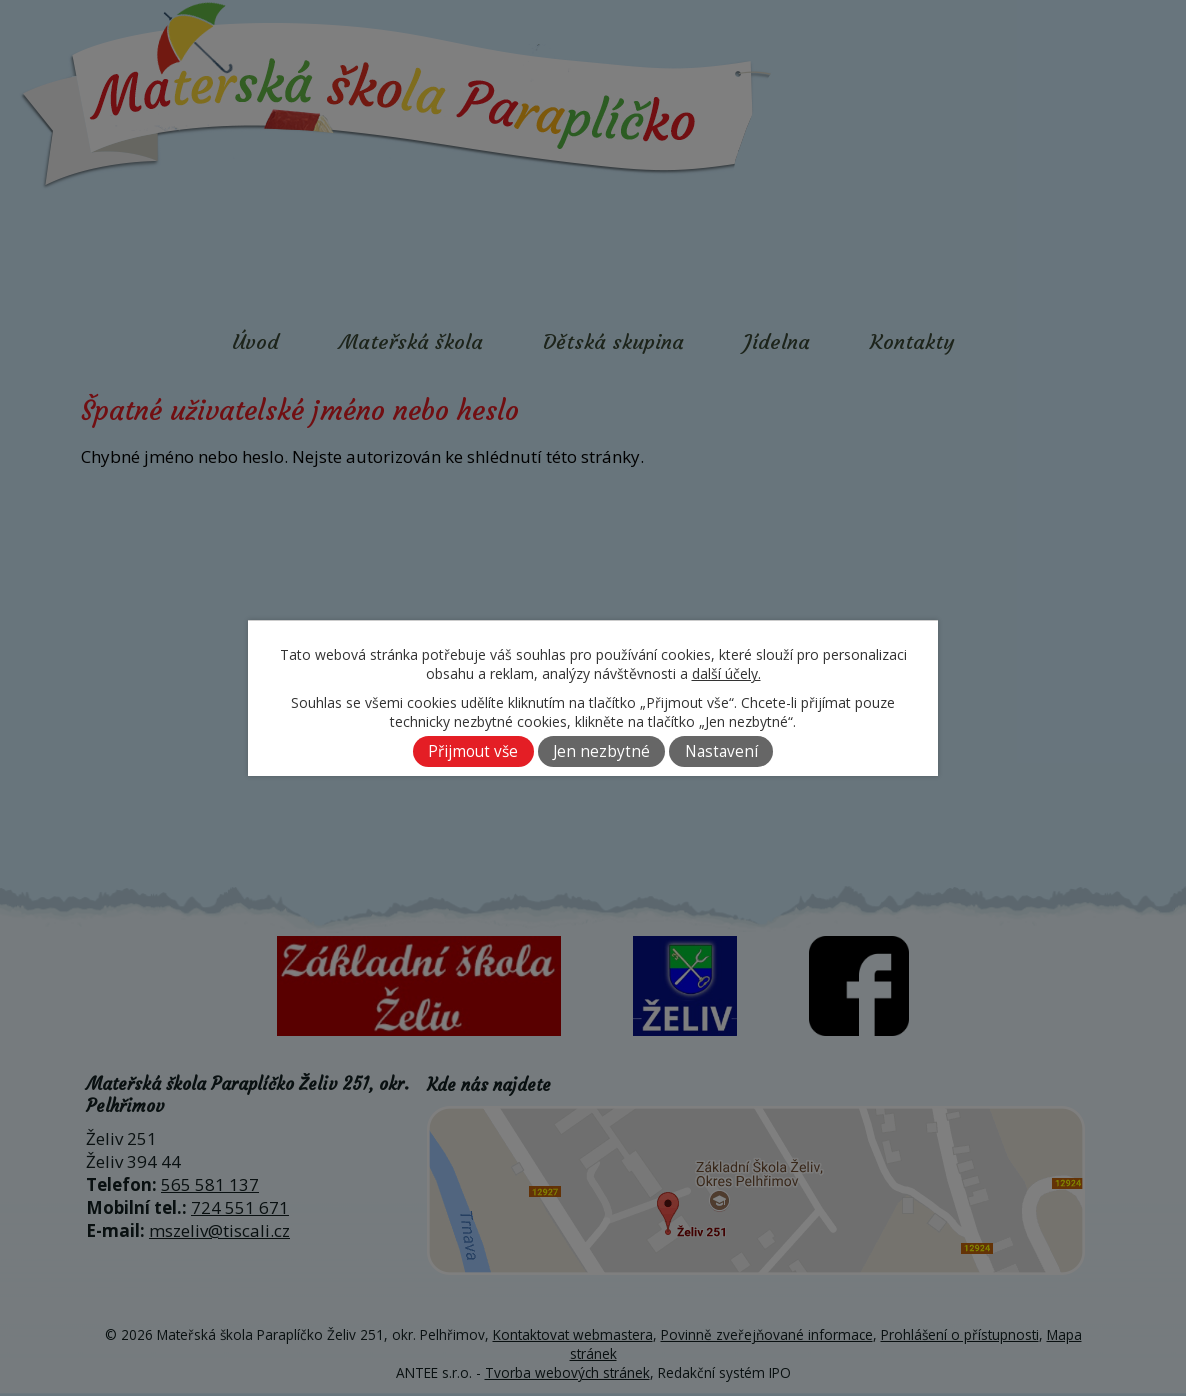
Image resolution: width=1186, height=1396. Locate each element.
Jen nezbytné (601, 751)
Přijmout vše (473, 751)
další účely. (726, 673)
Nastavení (721, 751)
